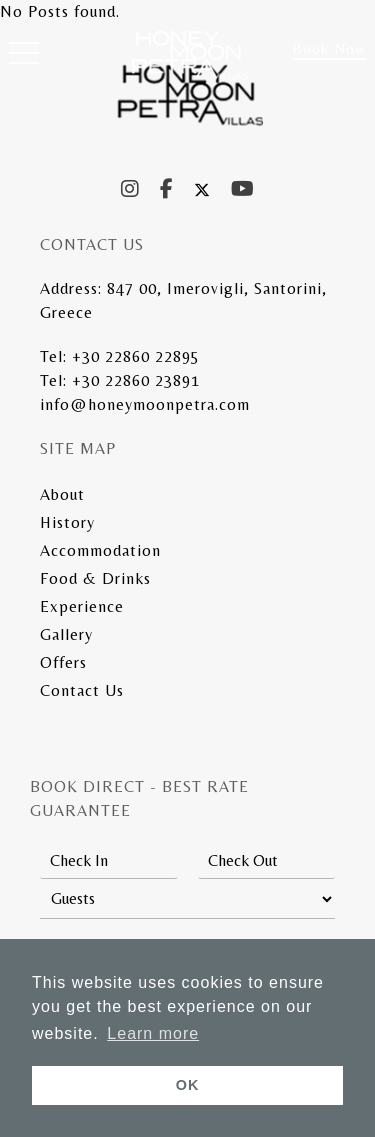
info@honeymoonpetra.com (145, 404)
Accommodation (100, 550)
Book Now (329, 48)
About (62, 494)
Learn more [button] (153, 1033)
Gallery (66, 634)
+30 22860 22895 (136, 356)
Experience (82, 606)
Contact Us (82, 690)
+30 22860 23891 (136, 380)
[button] (24, 57)
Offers (63, 662)
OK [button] (188, 1085)
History (67, 522)
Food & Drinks (95, 578)
